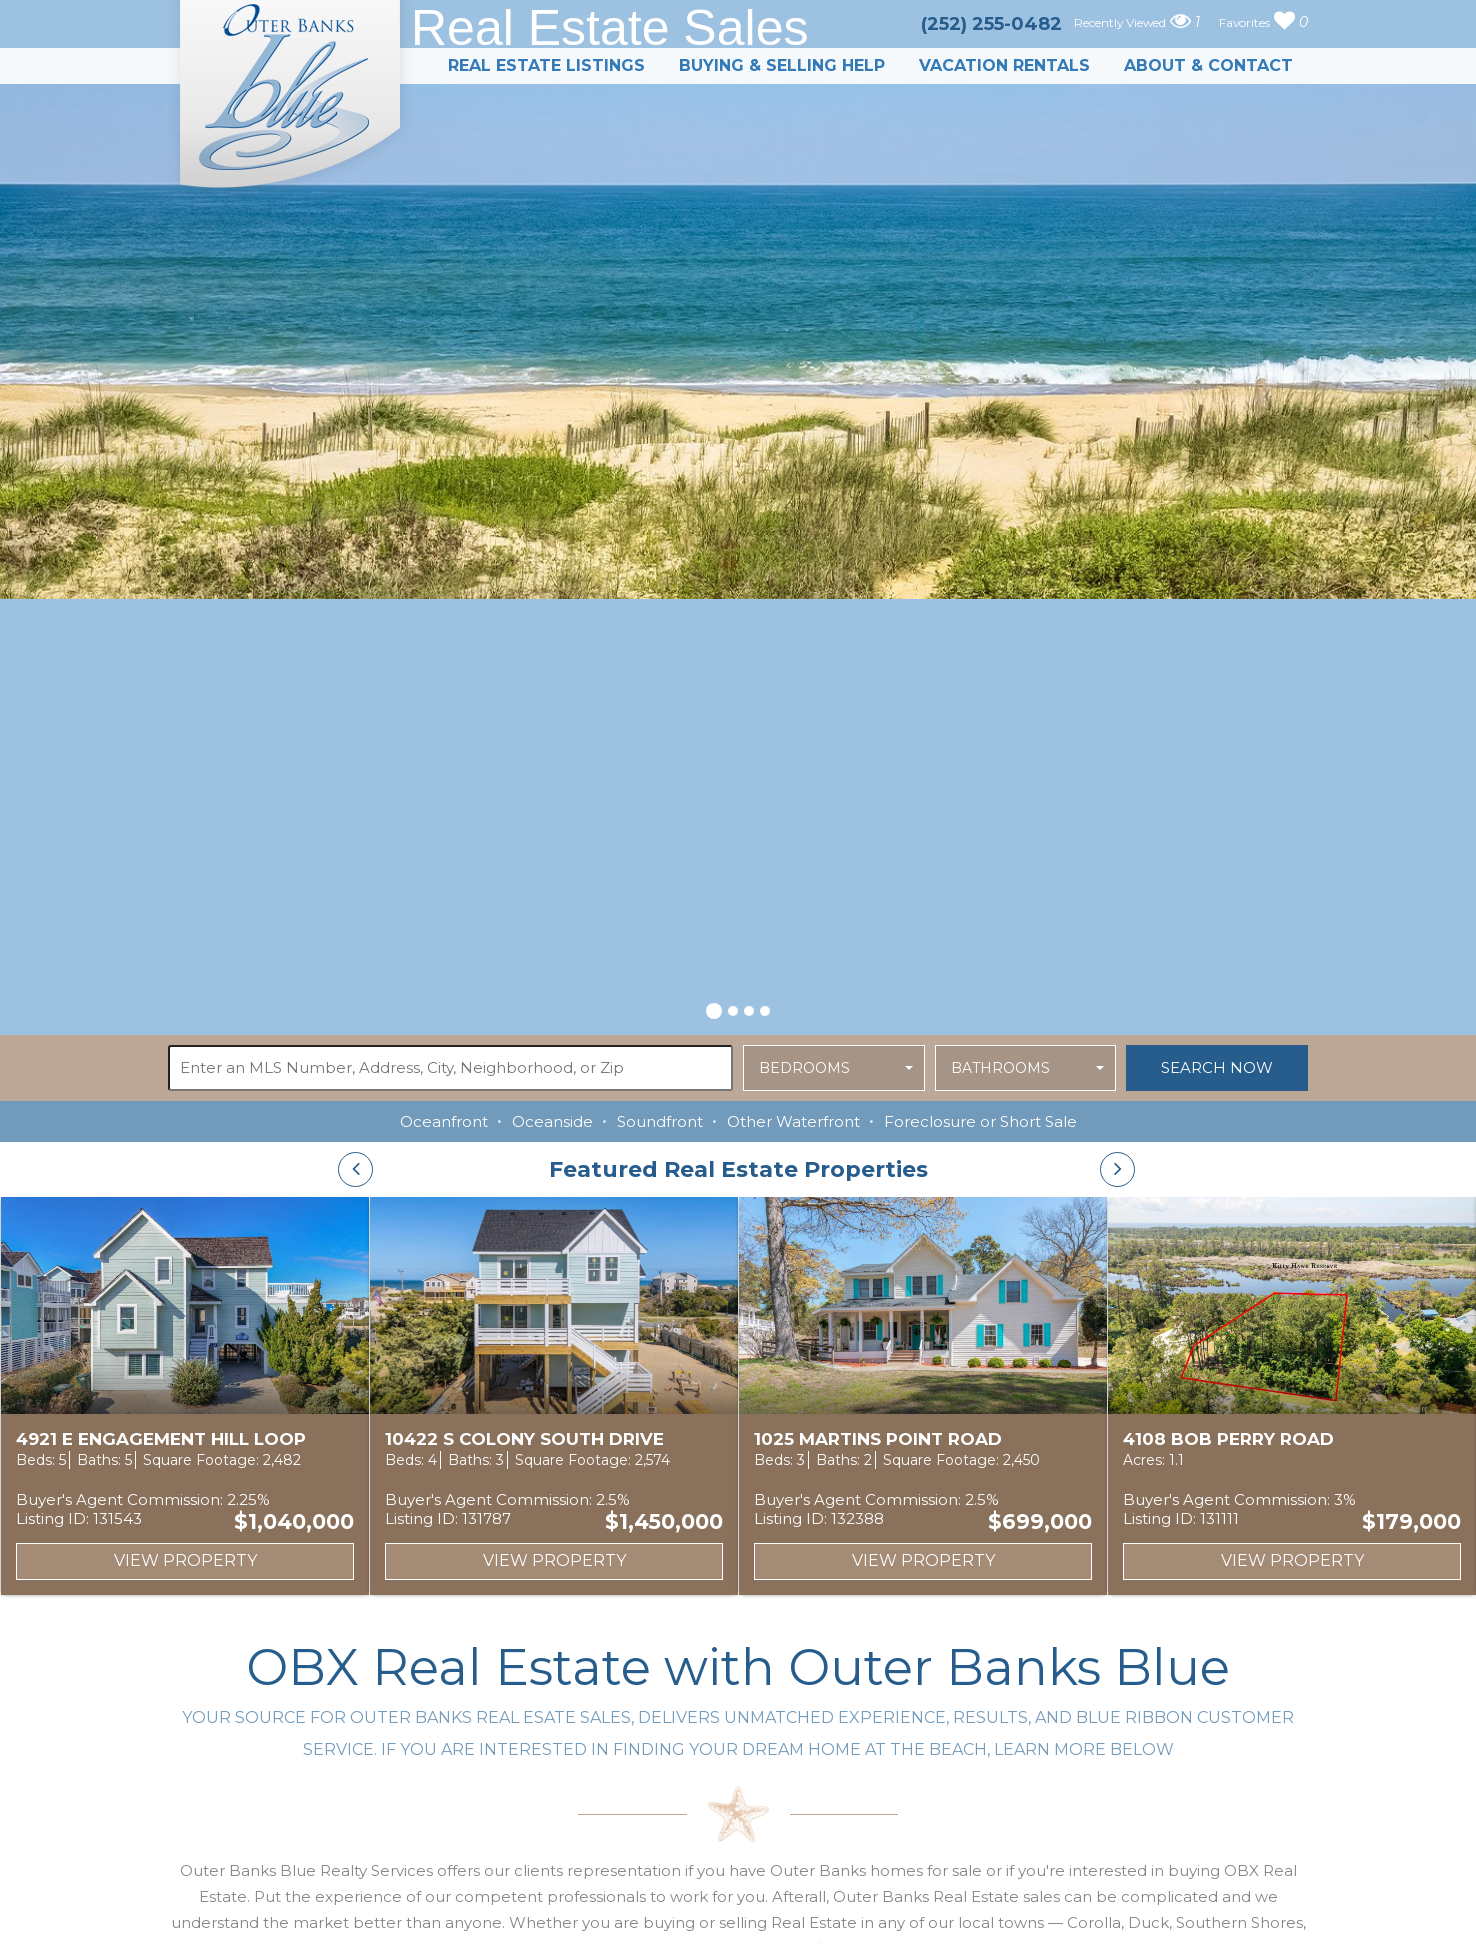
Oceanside (552, 1121)
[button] (714, 1008)
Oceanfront (444, 1121)
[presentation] (355, 1169)
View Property (185, 1560)
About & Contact (1208, 65)
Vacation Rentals (1004, 65)
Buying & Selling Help (782, 65)
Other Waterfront (793, 1121)
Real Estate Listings (546, 65)
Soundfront (660, 1121)
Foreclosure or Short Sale (980, 1121)
